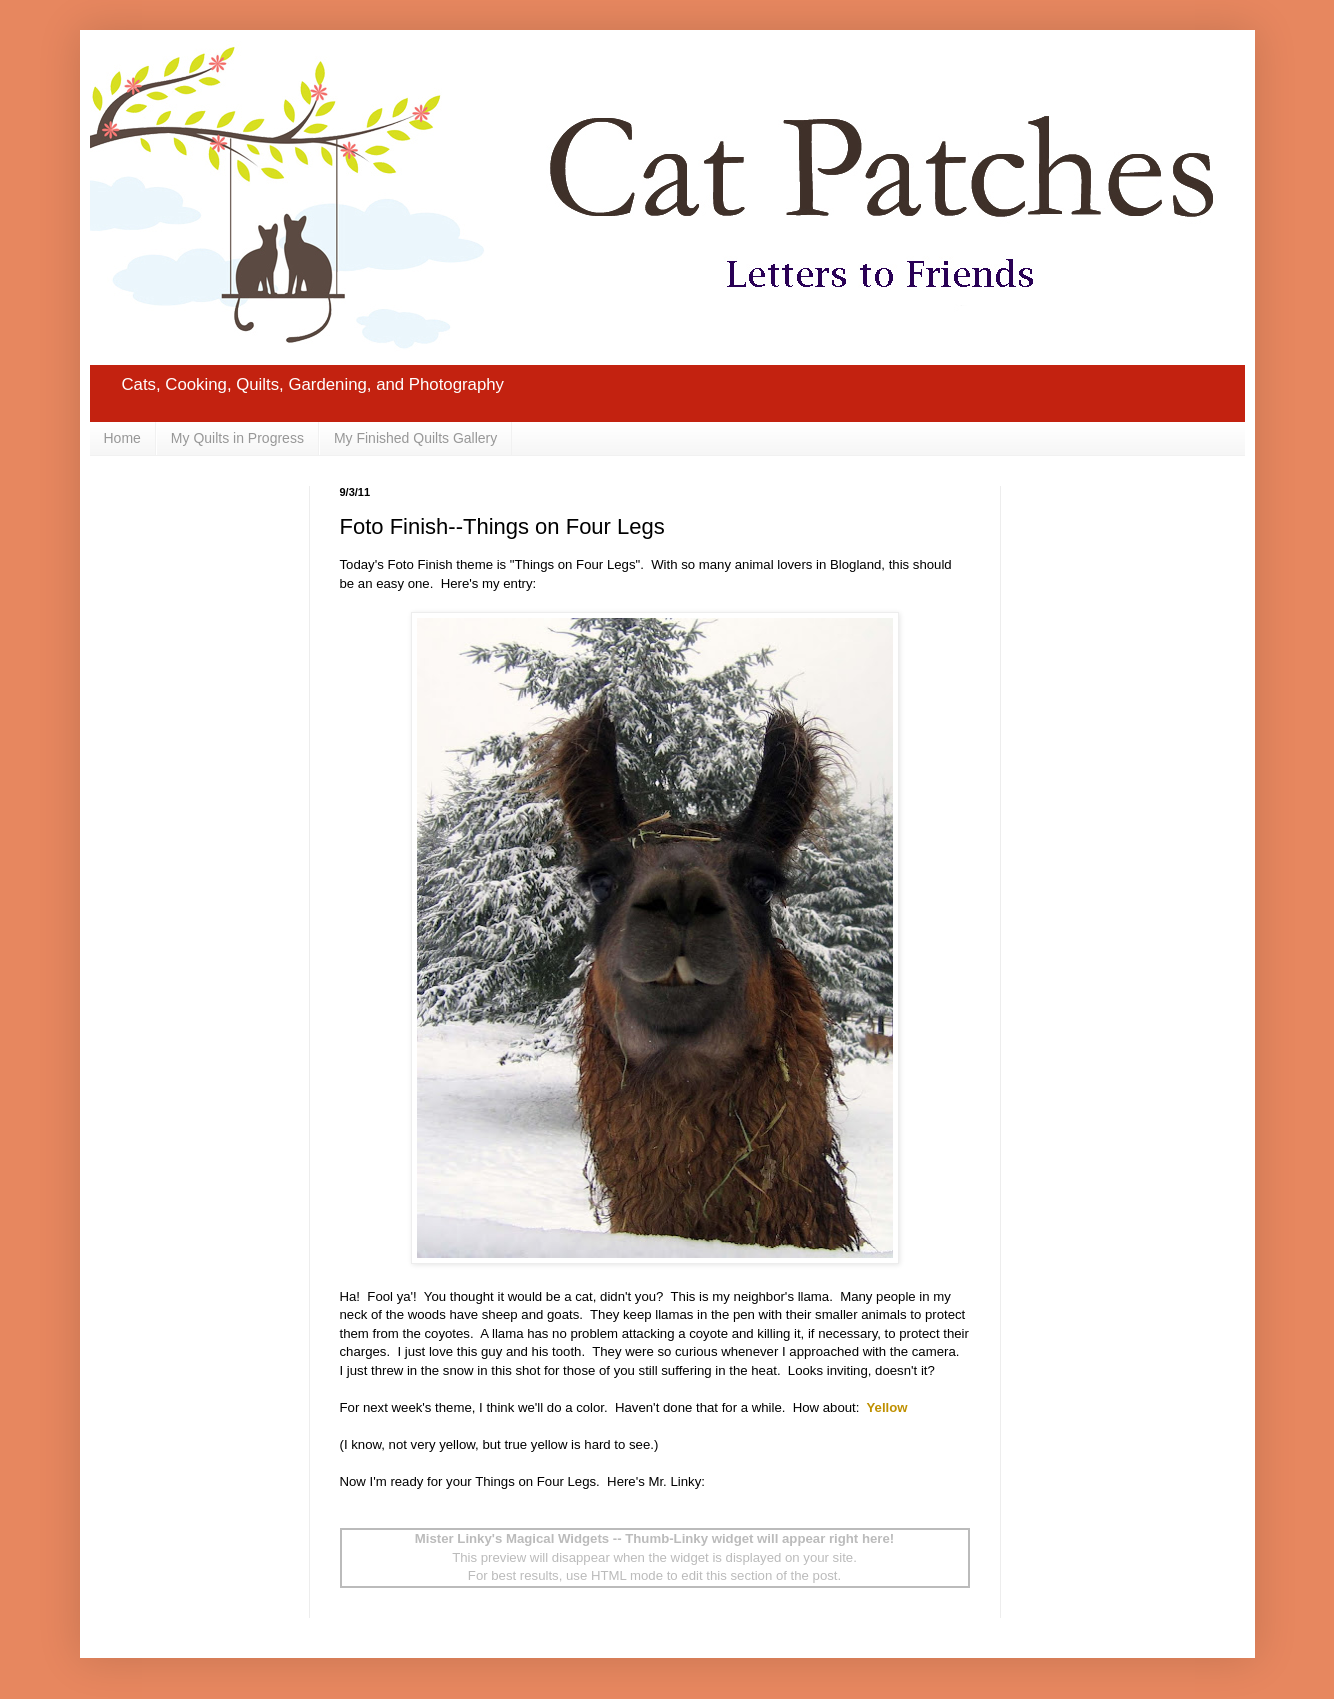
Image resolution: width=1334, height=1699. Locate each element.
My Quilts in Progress (237, 438)
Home (122, 438)
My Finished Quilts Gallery (415, 438)
